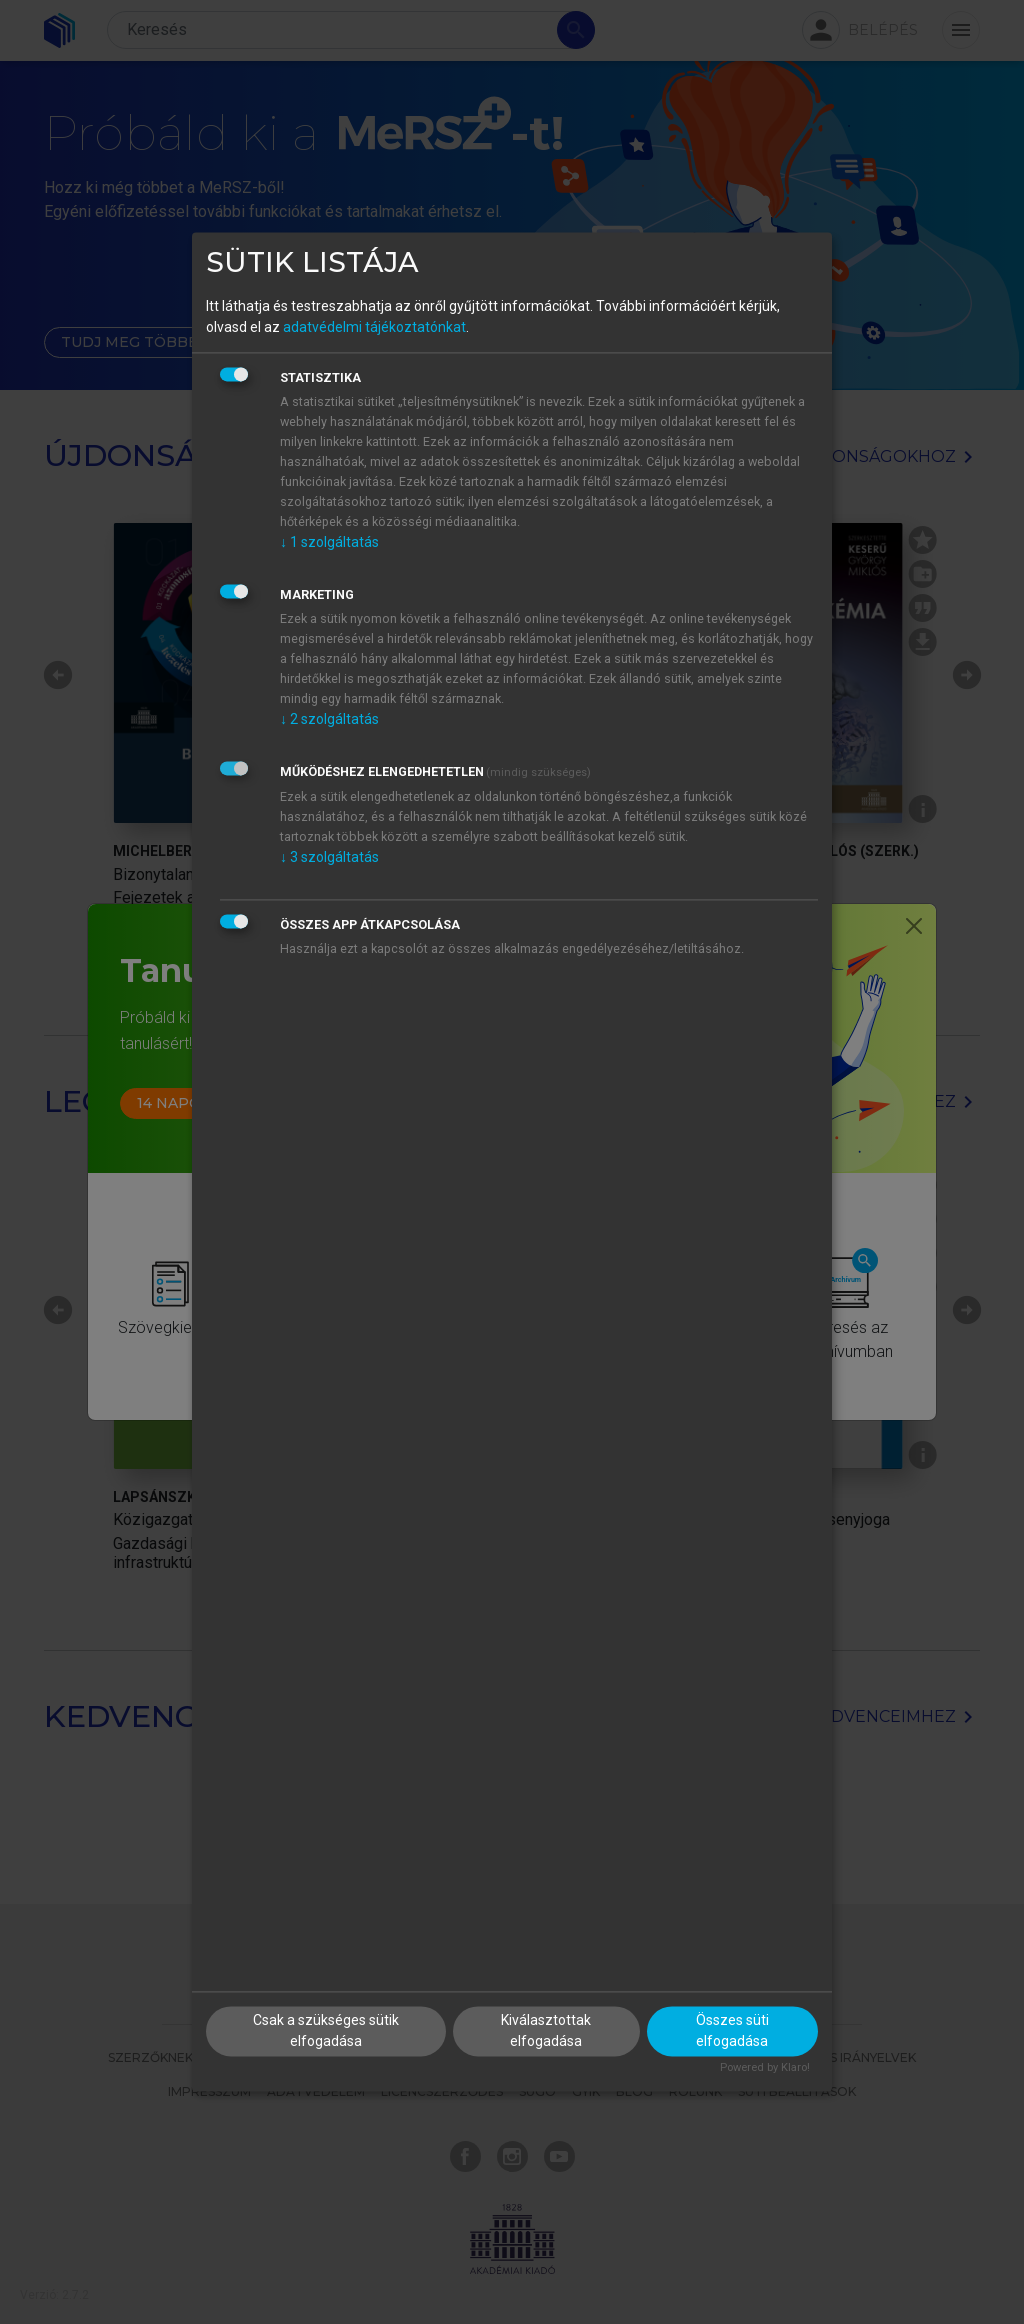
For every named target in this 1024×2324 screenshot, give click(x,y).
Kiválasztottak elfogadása (546, 2031)
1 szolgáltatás (329, 542)
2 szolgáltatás (329, 719)
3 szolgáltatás (329, 857)
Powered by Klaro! (765, 2068)
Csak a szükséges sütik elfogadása (326, 2031)
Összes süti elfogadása (732, 2031)
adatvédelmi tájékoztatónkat (374, 327)
